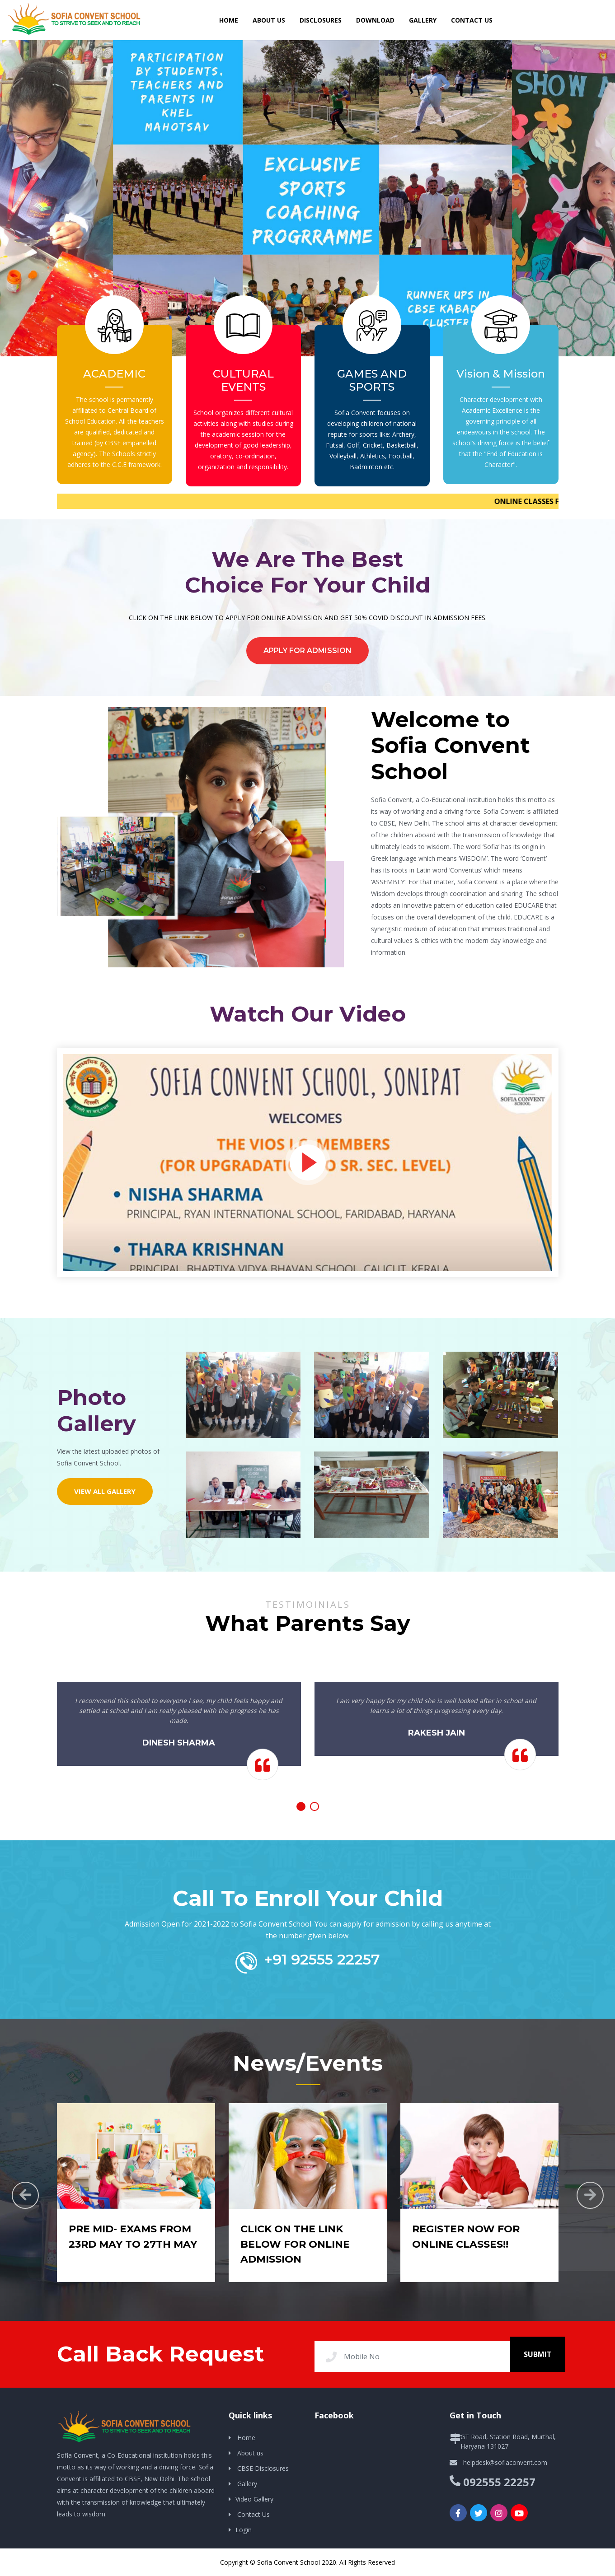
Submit (538, 2354)
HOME (228, 20)
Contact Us (253, 2514)
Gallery (423, 20)
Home (246, 2437)
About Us (269, 20)
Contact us (472, 20)
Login (243, 2529)
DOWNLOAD (375, 20)
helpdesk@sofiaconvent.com (505, 2462)
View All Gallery (105, 1491)
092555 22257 (499, 2481)
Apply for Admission (307, 650)
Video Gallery (254, 2499)
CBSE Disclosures (263, 2468)
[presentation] (25, 2195)
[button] (300, 1806)
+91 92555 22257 (322, 1959)
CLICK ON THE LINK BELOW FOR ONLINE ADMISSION (295, 2244)
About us (250, 2453)
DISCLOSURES (321, 20)
